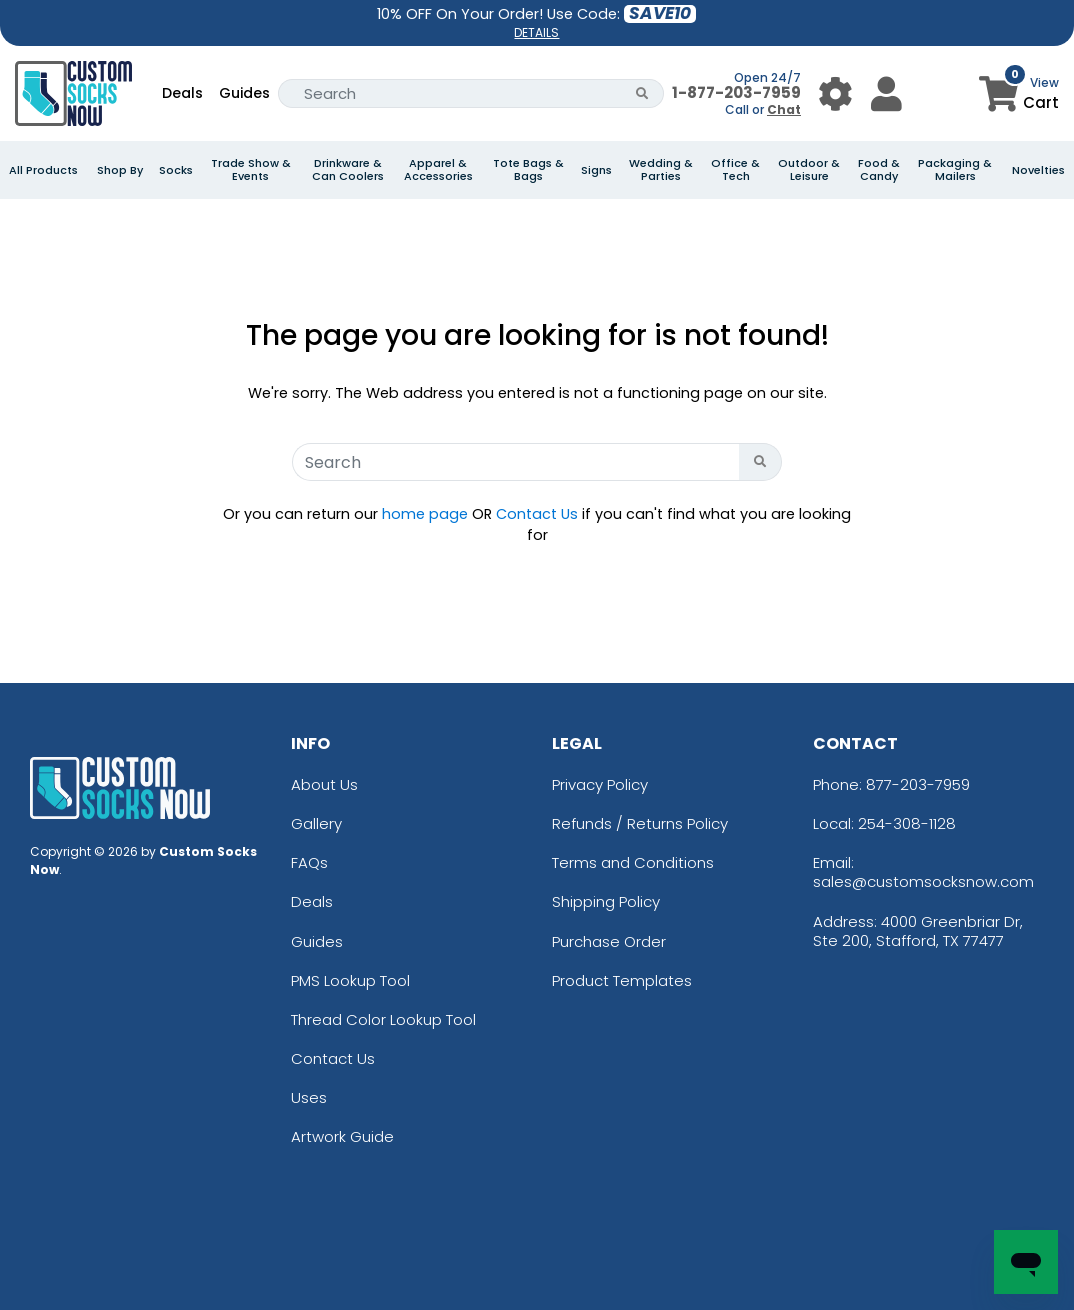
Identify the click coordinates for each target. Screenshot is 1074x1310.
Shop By (120, 170)
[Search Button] (642, 93)
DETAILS (536, 32)
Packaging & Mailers (955, 170)
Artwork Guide (342, 1136)
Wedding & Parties (661, 170)
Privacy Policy (600, 784)
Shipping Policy (606, 901)
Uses (309, 1097)
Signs (596, 170)
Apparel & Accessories (438, 170)
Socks (176, 170)
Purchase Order (609, 941)
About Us (324, 784)
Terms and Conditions (633, 862)
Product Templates (622, 980)
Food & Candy (879, 170)
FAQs (309, 862)
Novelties (1038, 170)
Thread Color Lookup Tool (383, 1019)
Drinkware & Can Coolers (348, 170)
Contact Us (537, 514)
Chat (784, 109)
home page (425, 514)
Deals (182, 93)
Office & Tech (735, 170)
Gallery (316, 823)
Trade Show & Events (251, 170)
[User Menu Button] (835, 93)
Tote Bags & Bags (528, 170)
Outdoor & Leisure (809, 170)
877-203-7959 (918, 784)
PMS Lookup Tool (350, 980)
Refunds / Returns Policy (640, 823)
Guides (244, 93)
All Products (43, 170)
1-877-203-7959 (736, 92)
